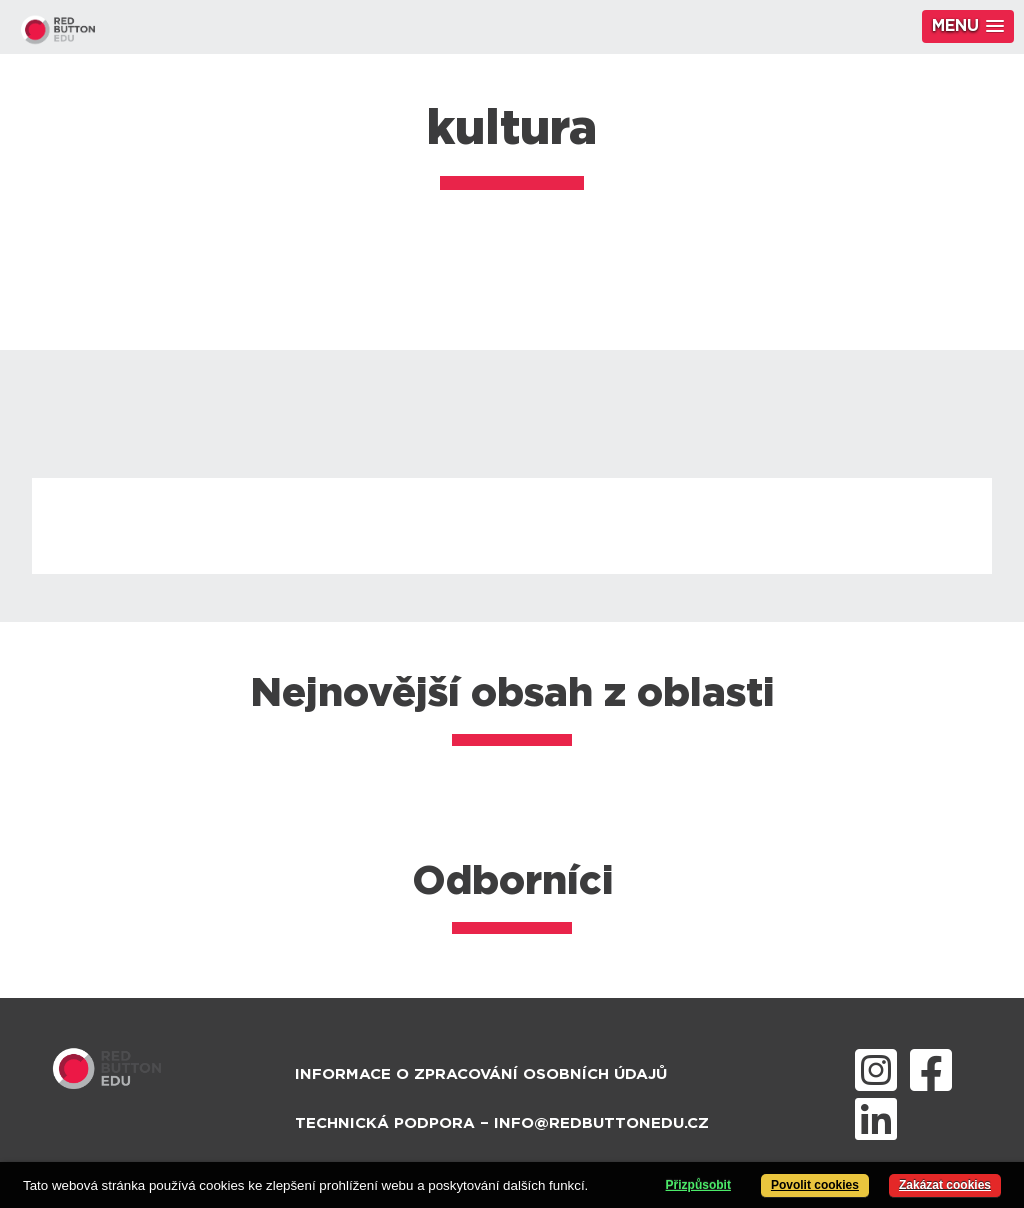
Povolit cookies (815, 1185)
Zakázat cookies (945, 1185)
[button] (968, 26)
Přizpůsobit (698, 1185)
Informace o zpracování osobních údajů (481, 1074)
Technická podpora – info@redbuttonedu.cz (502, 1123)
